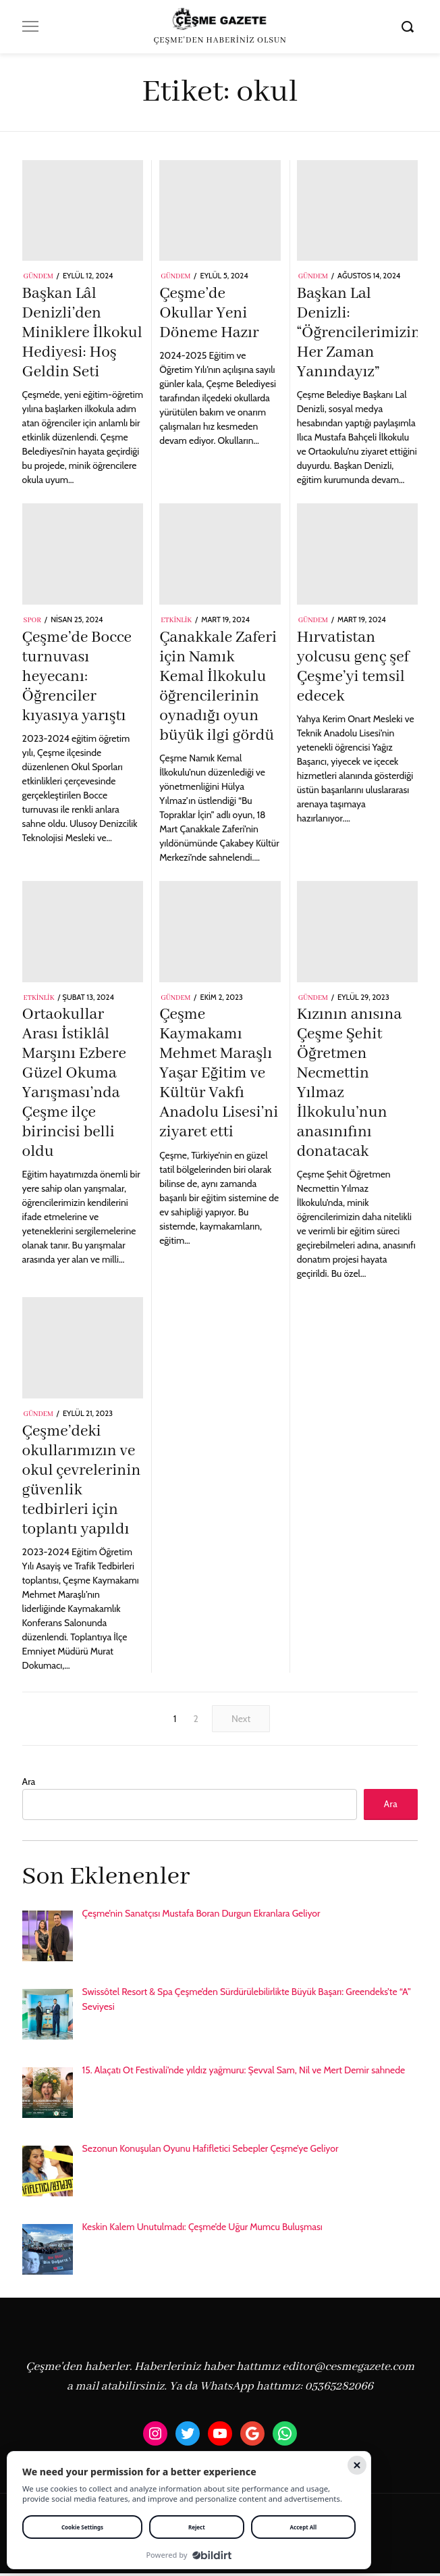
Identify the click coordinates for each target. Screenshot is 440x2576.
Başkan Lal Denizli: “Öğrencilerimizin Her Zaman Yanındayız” (358, 333)
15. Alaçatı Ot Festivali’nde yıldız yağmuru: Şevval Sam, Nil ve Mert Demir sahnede (244, 2073)
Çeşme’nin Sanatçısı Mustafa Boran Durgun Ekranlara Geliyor (201, 1916)
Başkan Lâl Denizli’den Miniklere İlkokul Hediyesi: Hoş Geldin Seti (82, 333)
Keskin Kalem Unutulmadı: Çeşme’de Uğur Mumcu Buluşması (202, 2229)
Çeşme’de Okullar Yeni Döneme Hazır (209, 313)
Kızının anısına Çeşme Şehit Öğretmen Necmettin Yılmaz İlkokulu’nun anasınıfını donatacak (349, 1083)
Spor (32, 620)
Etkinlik (176, 620)
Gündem (38, 276)
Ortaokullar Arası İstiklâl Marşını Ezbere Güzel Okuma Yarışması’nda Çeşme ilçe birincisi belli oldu (74, 1083)
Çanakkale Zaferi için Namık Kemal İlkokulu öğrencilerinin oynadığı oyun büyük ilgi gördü (218, 687)
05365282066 (339, 2388)
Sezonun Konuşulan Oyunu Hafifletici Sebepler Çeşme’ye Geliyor (210, 2151)
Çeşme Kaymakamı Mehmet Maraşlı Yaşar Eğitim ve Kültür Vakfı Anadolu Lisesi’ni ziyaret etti (218, 1073)
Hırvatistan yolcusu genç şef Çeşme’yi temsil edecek (353, 667)
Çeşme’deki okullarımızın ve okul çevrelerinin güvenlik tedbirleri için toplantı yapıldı (81, 1480)
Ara (29, 1781)
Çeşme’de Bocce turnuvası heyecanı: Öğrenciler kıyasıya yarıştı (77, 677)
